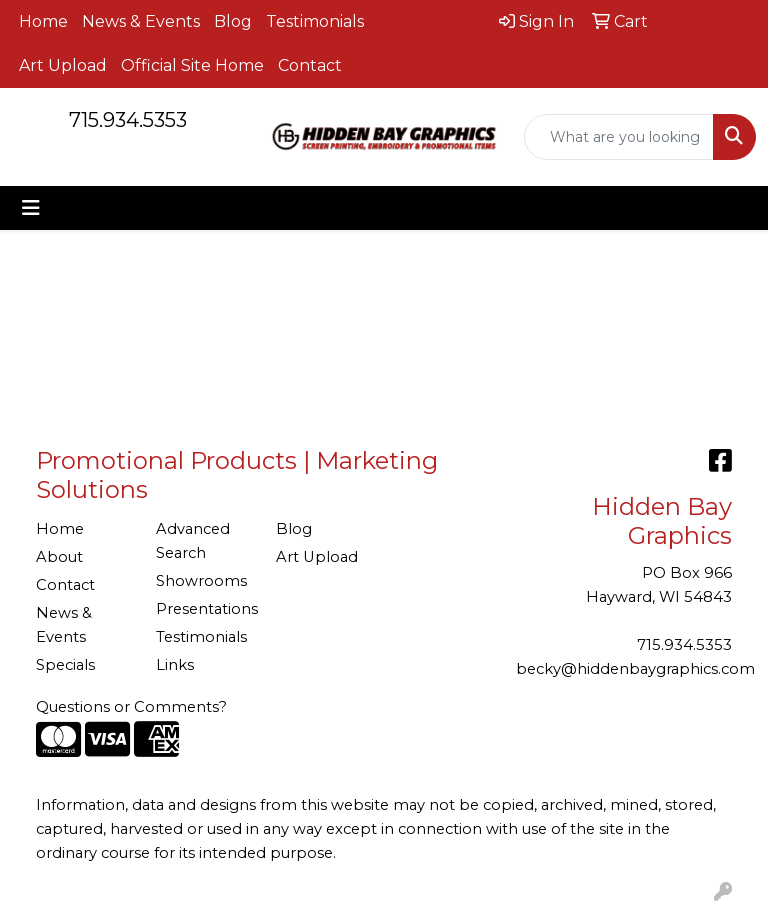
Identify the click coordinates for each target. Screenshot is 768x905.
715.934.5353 (128, 120)
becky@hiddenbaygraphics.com (635, 669)
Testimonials (315, 21)
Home (43, 21)
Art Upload (63, 65)
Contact (310, 65)
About (59, 557)
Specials (65, 665)
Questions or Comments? (131, 707)
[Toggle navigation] (31, 208)
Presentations (204, 609)
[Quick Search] (619, 137)
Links (175, 665)
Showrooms (201, 581)
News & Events (141, 21)
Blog (233, 21)
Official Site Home (192, 65)
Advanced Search (193, 541)
